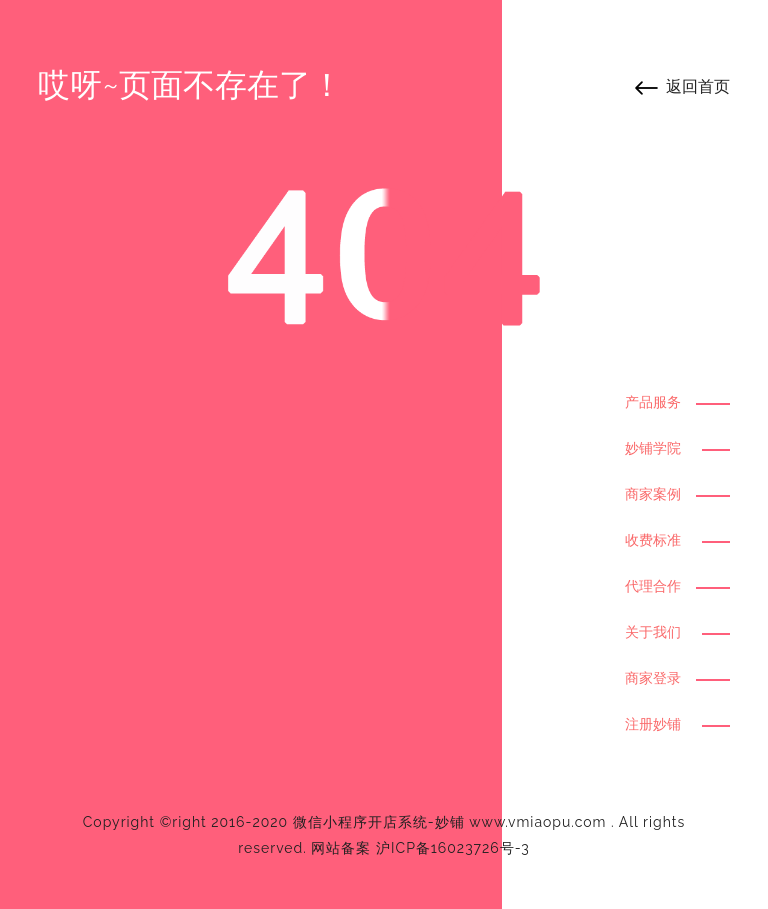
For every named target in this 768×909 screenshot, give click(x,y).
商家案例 (653, 494)
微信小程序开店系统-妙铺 (379, 822)
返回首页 (698, 86)
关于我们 (653, 632)
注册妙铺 (653, 724)
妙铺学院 (653, 448)
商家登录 (653, 678)
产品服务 (653, 402)
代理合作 (653, 586)
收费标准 (653, 540)
